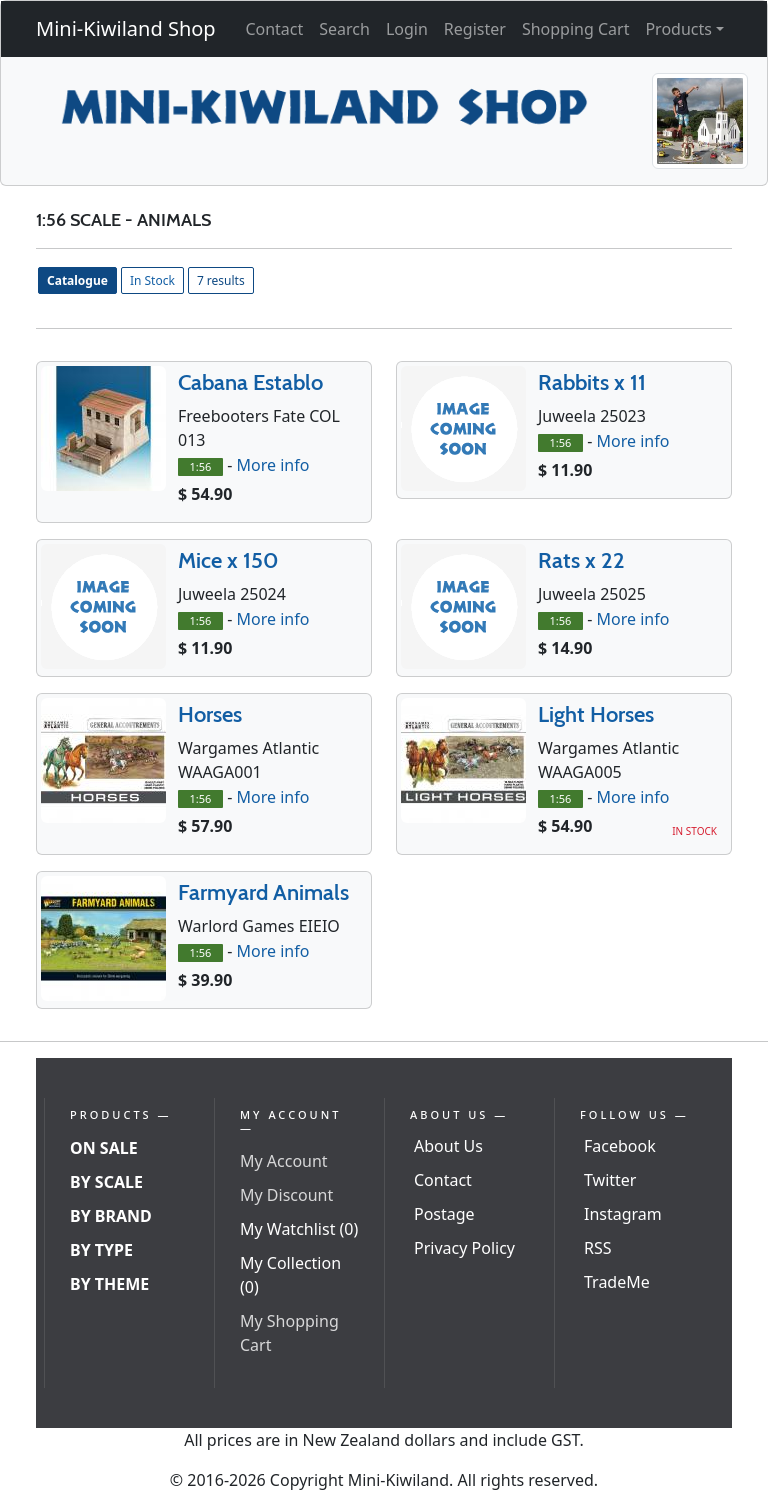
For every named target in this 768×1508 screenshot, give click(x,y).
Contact (274, 29)
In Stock (152, 280)
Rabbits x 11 (592, 382)
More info (272, 465)
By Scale (106, 1182)
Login (407, 29)
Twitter (610, 1180)
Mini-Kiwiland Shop (126, 28)
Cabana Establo (250, 382)
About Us (448, 1146)
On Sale (104, 1148)
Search (344, 29)
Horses (210, 714)
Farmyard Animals (263, 892)
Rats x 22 (581, 560)
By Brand (111, 1216)
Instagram (623, 1214)
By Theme (109, 1284)
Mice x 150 (228, 560)
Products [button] (678, 29)
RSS (598, 1248)
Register (475, 29)
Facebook (620, 1146)
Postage (444, 1214)
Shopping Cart (576, 29)
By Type (101, 1250)
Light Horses (596, 714)
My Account (284, 1161)
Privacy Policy (464, 1248)
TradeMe (617, 1282)
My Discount (286, 1195)
